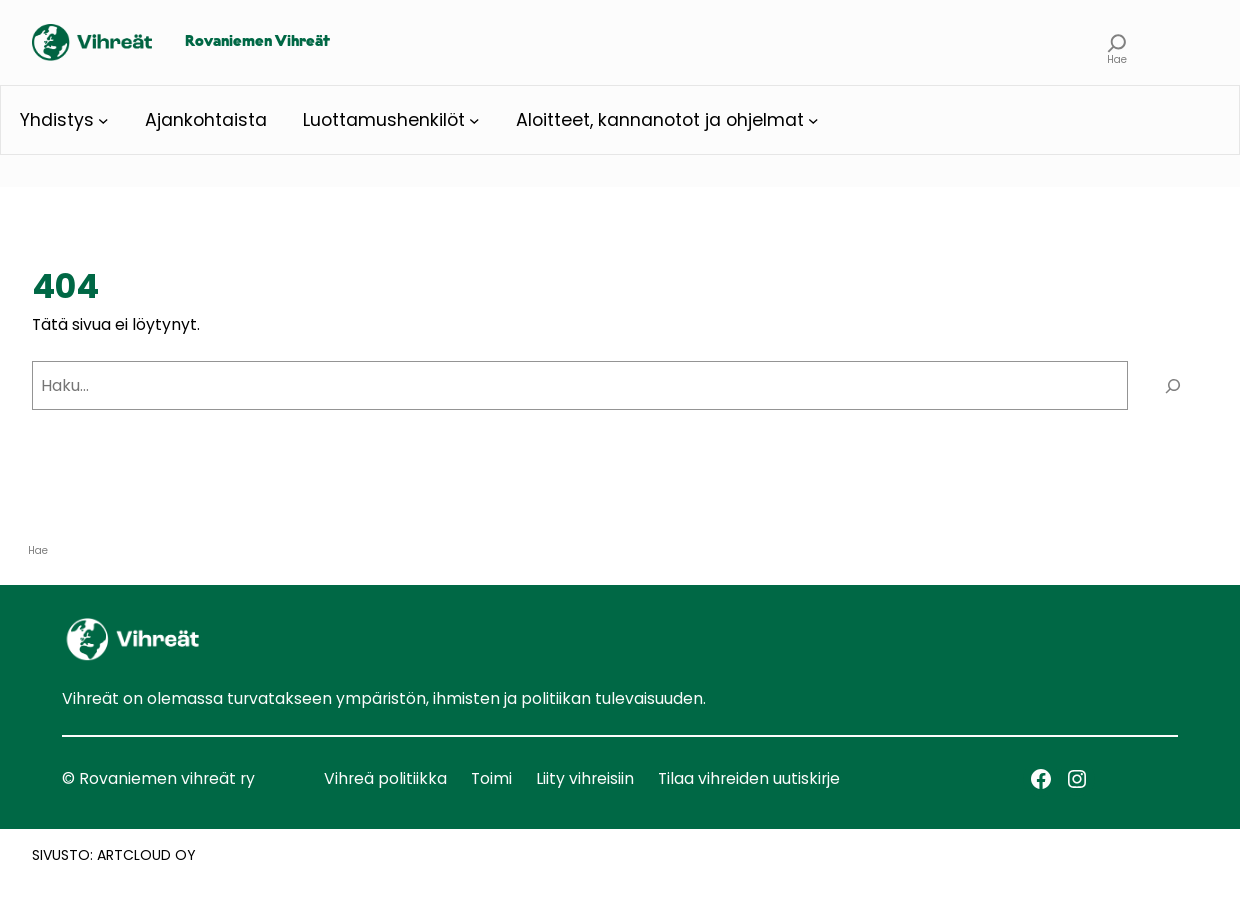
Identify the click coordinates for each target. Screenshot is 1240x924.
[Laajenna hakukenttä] (1117, 42)
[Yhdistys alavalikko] (103, 120)
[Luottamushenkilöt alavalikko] (474, 120)
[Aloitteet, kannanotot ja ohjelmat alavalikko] (813, 120)
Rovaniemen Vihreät (257, 42)
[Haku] (1173, 385)
